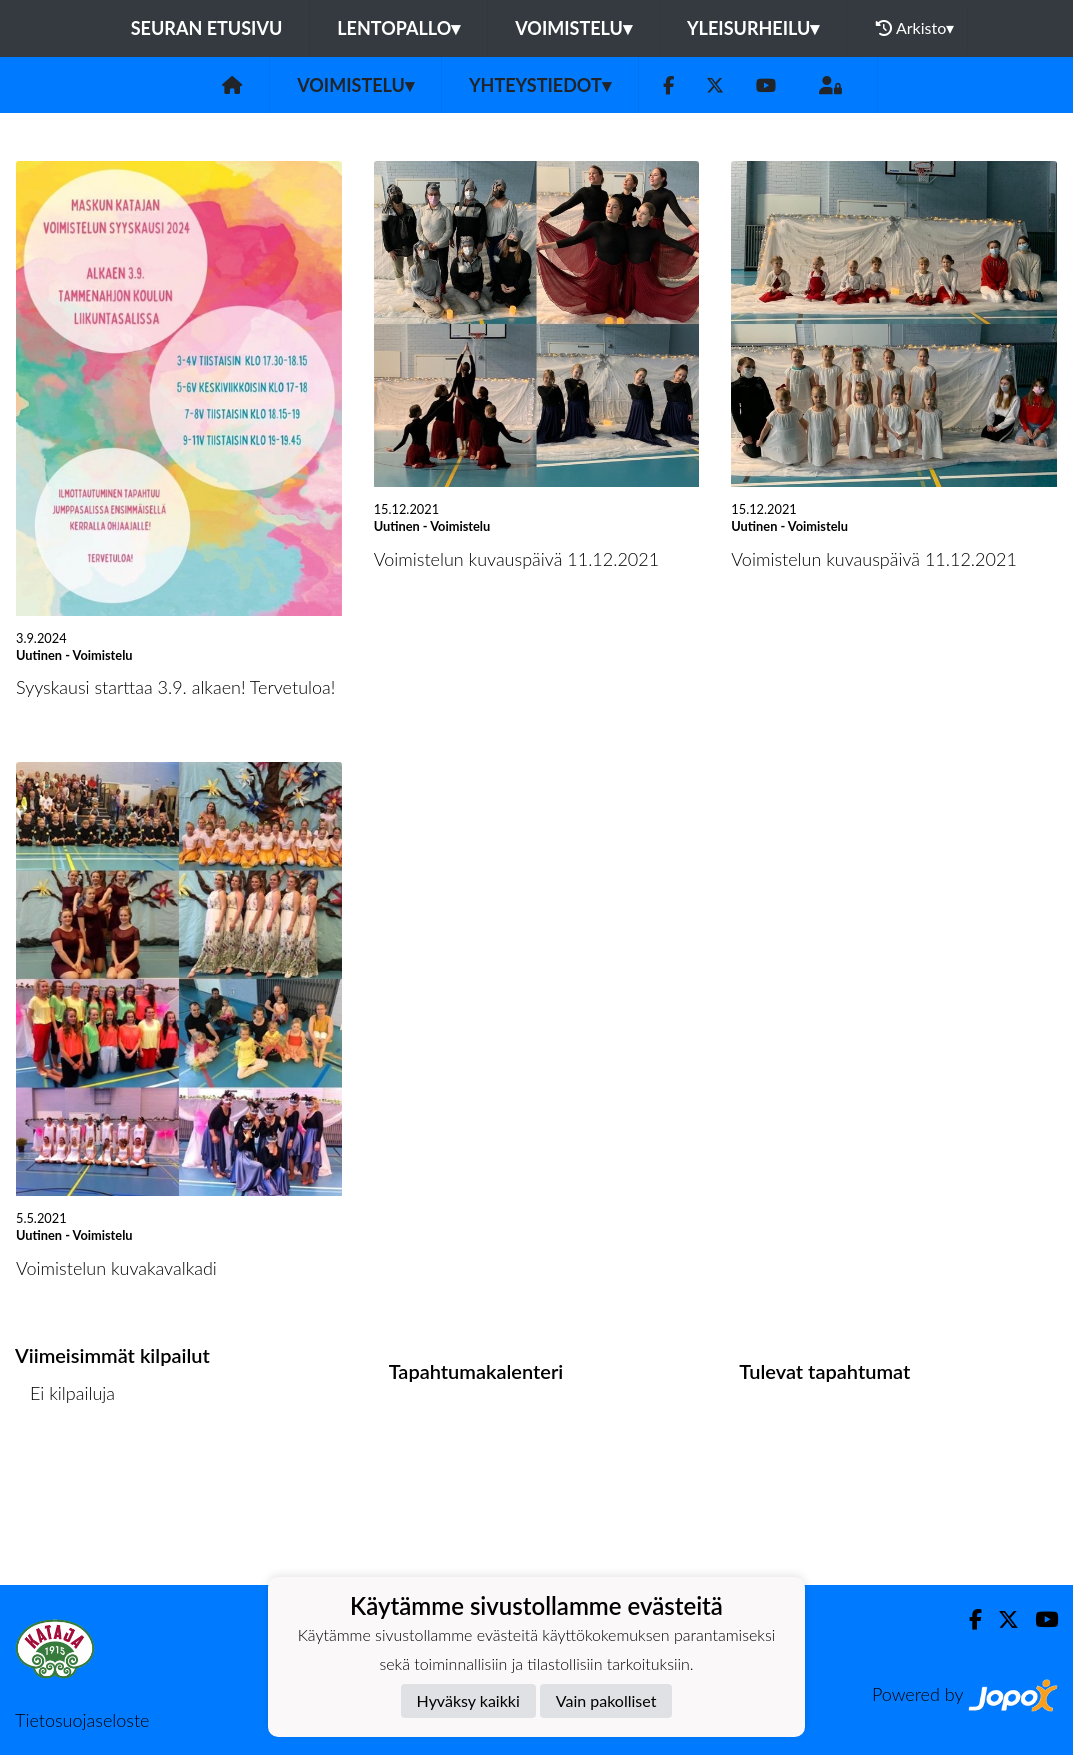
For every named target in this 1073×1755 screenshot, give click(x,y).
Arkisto (915, 28)
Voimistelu (573, 28)
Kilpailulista (68, 1469)
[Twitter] (715, 85)
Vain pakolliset (606, 1700)
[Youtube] (766, 85)
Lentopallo (398, 28)
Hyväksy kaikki (468, 1700)
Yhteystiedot (540, 85)
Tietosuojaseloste (82, 1720)
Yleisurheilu (753, 28)
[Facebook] (668, 85)
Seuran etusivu (207, 28)
